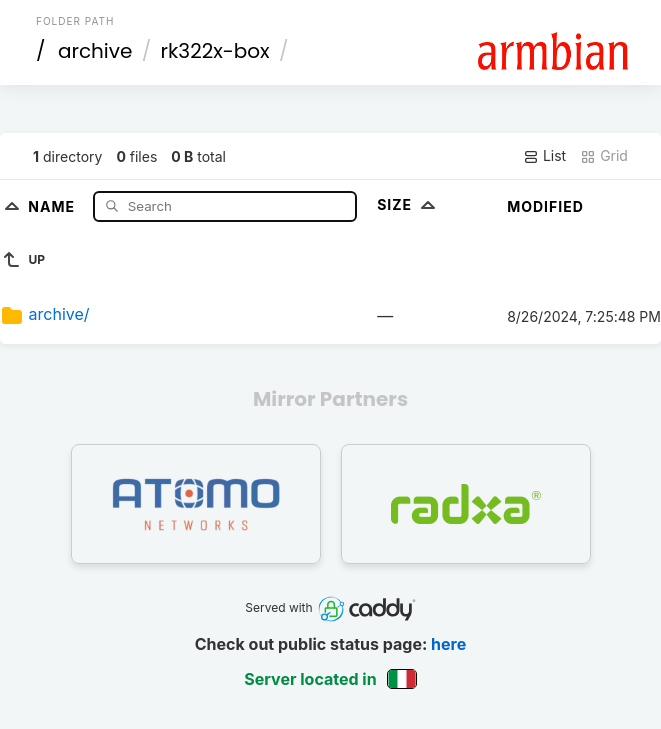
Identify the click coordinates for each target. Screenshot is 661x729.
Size (408, 204)
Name (53, 205)
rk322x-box (215, 51)
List (544, 156)
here (448, 644)
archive (95, 51)
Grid (604, 156)
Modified (545, 206)
